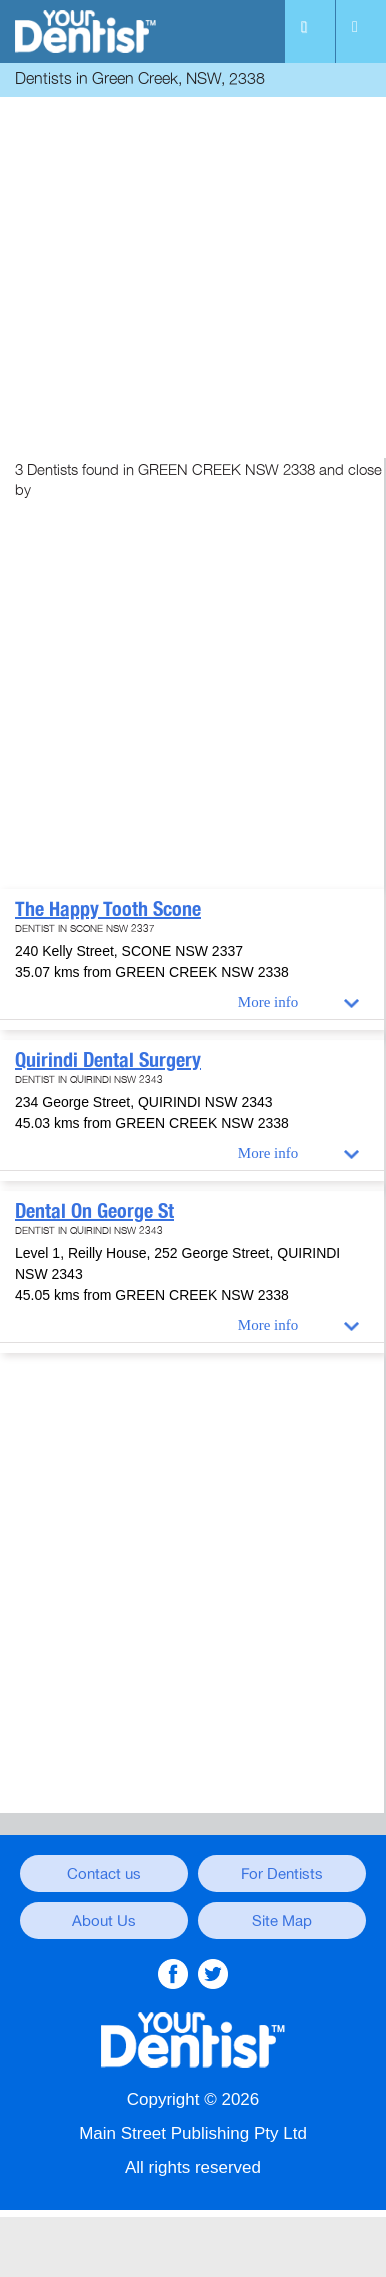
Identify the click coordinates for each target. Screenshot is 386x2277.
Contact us (104, 1874)
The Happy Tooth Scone (108, 909)
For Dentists (282, 1874)
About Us (104, 1921)
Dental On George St (94, 1211)
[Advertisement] (193, 280)
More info (268, 1002)
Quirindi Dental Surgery (108, 1060)
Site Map (282, 1921)
